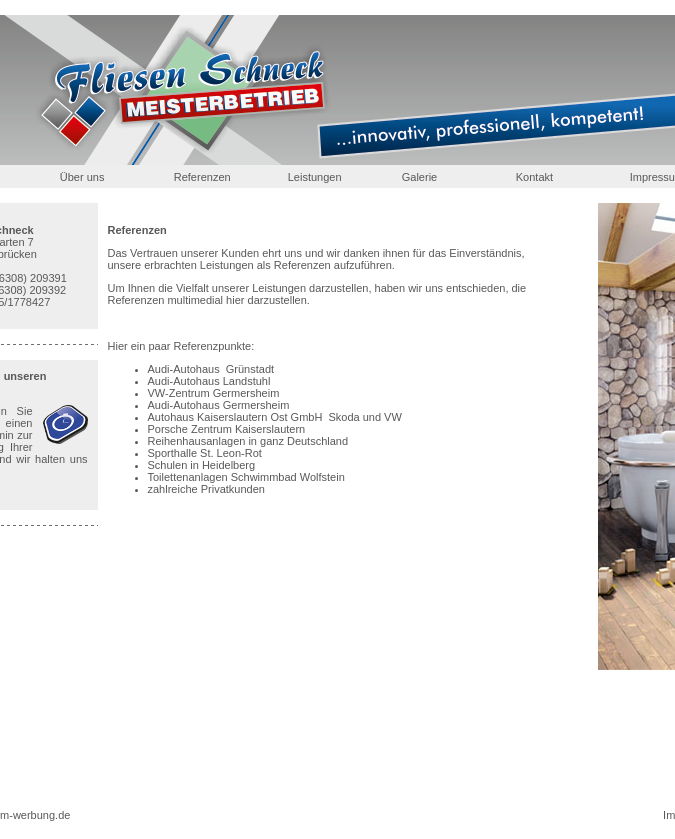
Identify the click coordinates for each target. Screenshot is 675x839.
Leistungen (315, 177)
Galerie (419, 177)
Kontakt (534, 177)
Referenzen (202, 177)
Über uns (82, 177)
